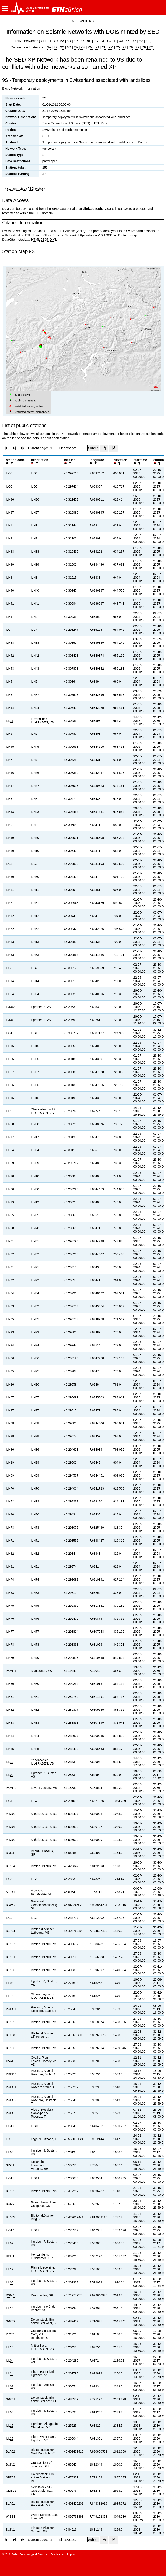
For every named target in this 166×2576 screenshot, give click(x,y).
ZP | (144, 47)
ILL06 (9, 2282)
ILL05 (9, 2412)
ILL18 (9, 1996)
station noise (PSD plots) (25, 188)
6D (69, 47)
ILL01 (9, 2386)
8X (82, 41)
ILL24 (9, 2373)
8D (69, 41)
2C (62, 47)
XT (97, 47)
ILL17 (9, 2269)
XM (90, 47)
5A (62, 41)
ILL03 (9, 2152)
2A (49, 47)
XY (127, 41)
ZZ (148, 41)
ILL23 (9, 2438)
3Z (56, 47)
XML (53, 239)
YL (104, 47)
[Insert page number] (54, 448)
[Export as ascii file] (113, 448)
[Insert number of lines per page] (82, 448)
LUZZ (9, 2139)
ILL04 (9, 2360)
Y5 (118, 47)
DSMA (10, 2295)
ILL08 (9, 1983)
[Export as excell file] (104, 448)
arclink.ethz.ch (90, 208)
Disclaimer (57, 2554)
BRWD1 (11, 1905)
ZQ (150, 47)
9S (96, 41)
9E (89, 41)
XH (82, 47)
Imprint (71, 2554)
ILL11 (9, 720)
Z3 (124, 47)
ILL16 (9, 2308)
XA (76, 47)
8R (76, 41)
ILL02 (9, 1774)
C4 (102, 41)
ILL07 (9, 2243)
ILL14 (9, 2347)
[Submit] (93, 448)
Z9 (131, 47)
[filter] (11, 463)
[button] (5, 9)
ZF (137, 47)
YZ (141, 41)
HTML (35, 239)
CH (44, 41)
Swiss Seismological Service (29, 2554)
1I (49, 41)
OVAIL (10, 2061)
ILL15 (9, 2425)
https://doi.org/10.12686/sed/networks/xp (107, 235)
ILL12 (9, 1761)
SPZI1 (10, 2165)
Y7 (134, 41)
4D (56, 41)
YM (110, 47)
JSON (45, 239)
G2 (109, 41)
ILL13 (9, 1111)
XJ (121, 41)
